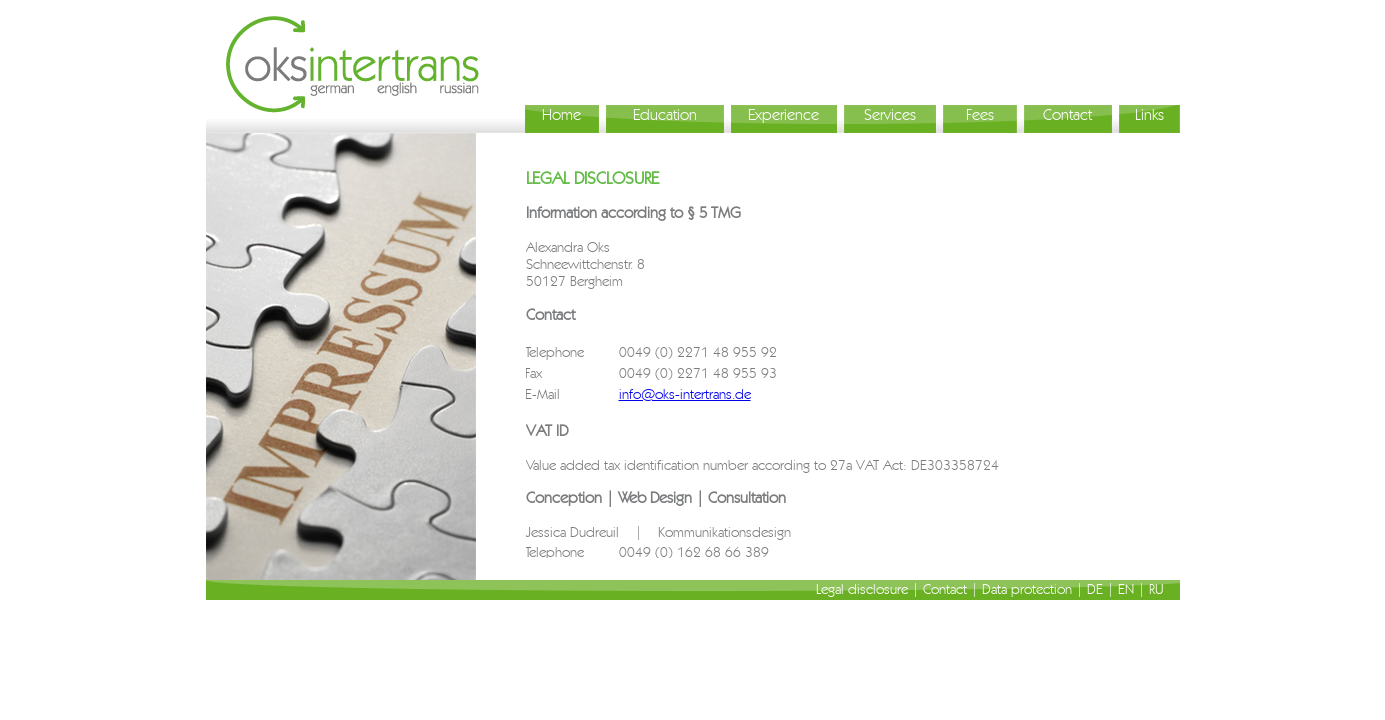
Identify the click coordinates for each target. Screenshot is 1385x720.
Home (561, 114)
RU (1156, 588)
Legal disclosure (862, 588)
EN (1126, 588)
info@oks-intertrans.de (685, 393)
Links (1149, 114)
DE (1095, 588)
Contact (1067, 114)
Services (890, 114)
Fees (980, 114)
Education (665, 114)
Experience (783, 114)
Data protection (1027, 588)
